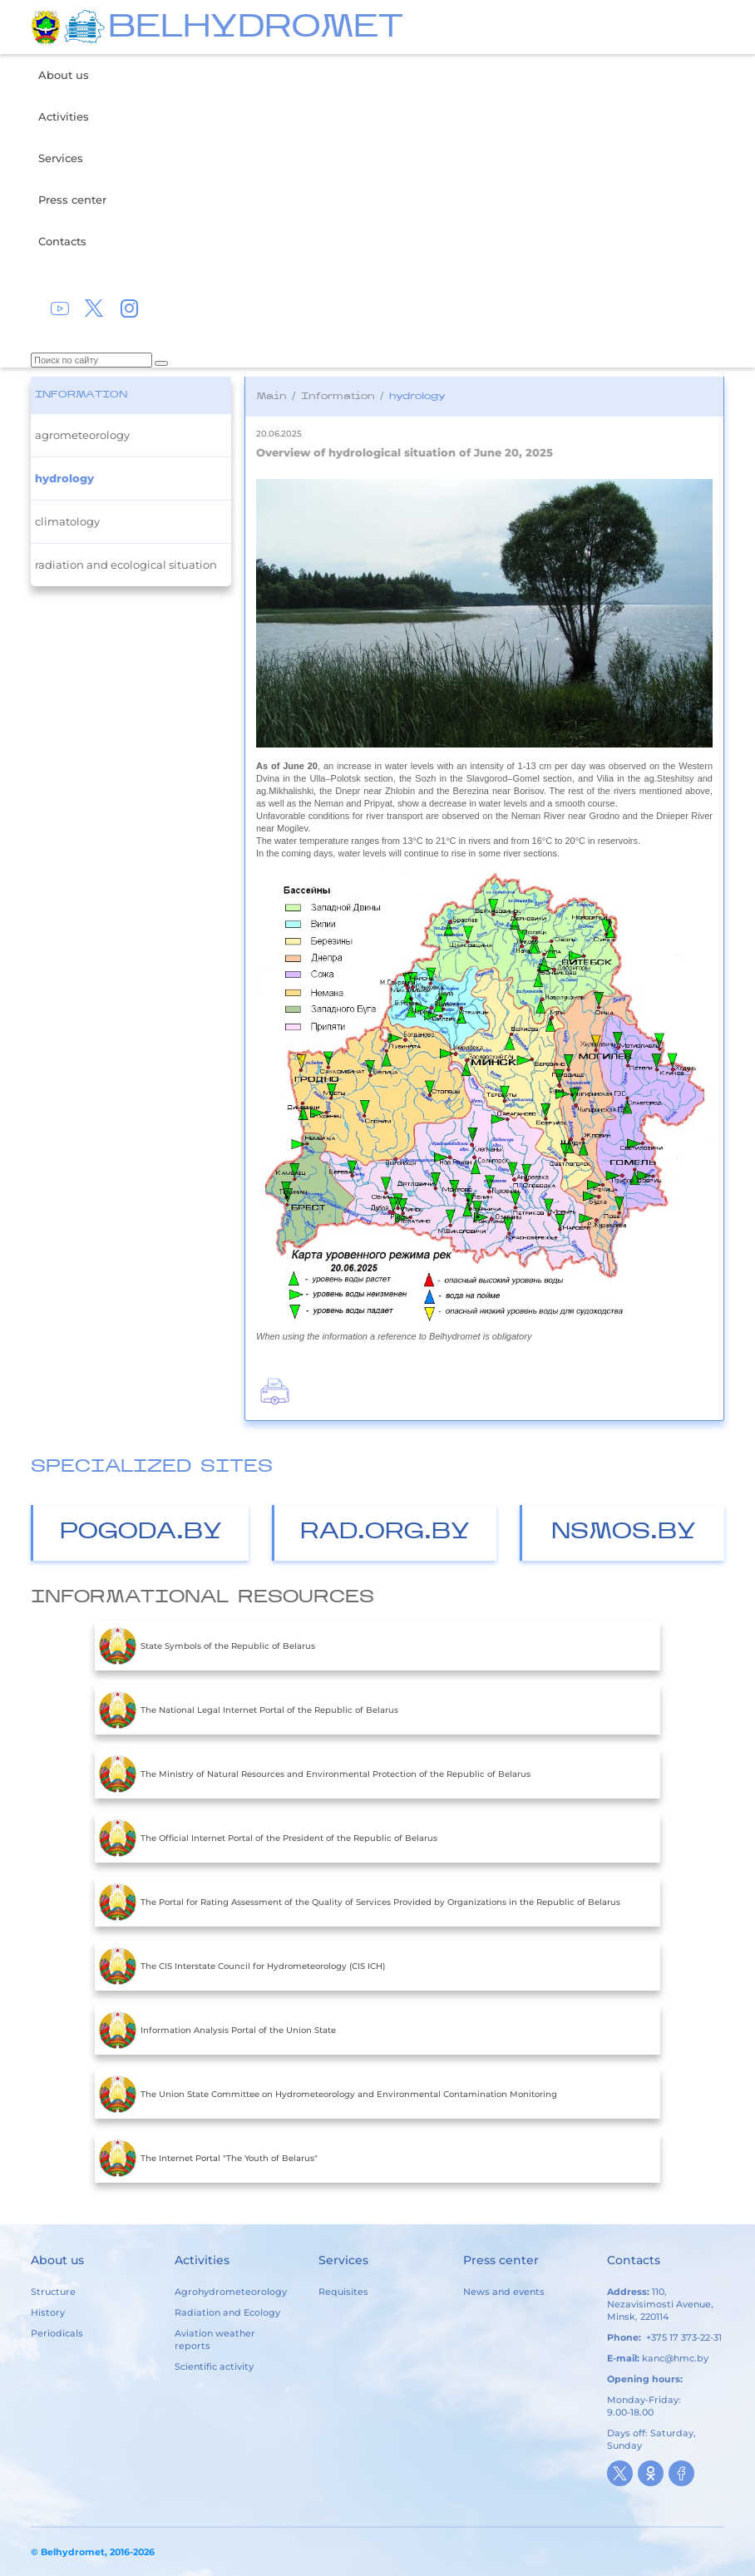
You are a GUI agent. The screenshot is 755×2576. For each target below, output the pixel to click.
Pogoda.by (141, 1533)
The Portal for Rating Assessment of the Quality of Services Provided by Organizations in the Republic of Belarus (359, 1901)
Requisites (343, 2291)
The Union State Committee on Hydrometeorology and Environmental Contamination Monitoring (328, 2094)
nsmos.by (623, 1533)
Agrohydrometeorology (231, 2291)
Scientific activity (214, 2366)
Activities (63, 116)
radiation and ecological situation (126, 564)
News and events (504, 2291)
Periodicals (57, 2333)
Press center (72, 199)
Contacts (62, 241)
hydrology (64, 478)
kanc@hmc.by (675, 2358)
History (48, 2312)
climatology (67, 521)
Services (60, 158)
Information (81, 395)
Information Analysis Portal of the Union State (217, 2029)
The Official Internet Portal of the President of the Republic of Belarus (268, 1837)
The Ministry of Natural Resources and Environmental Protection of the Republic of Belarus (314, 1773)
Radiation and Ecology (227, 2312)
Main (271, 397)
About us (63, 74)
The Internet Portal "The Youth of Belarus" (208, 2158)
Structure (53, 2291)
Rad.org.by (385, 1533)
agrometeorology (82, 435)
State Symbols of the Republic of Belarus (207, 1645)
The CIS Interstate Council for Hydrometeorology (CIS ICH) (242, 1965)
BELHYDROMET (255, 28)
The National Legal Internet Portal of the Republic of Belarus (248, 1709)
